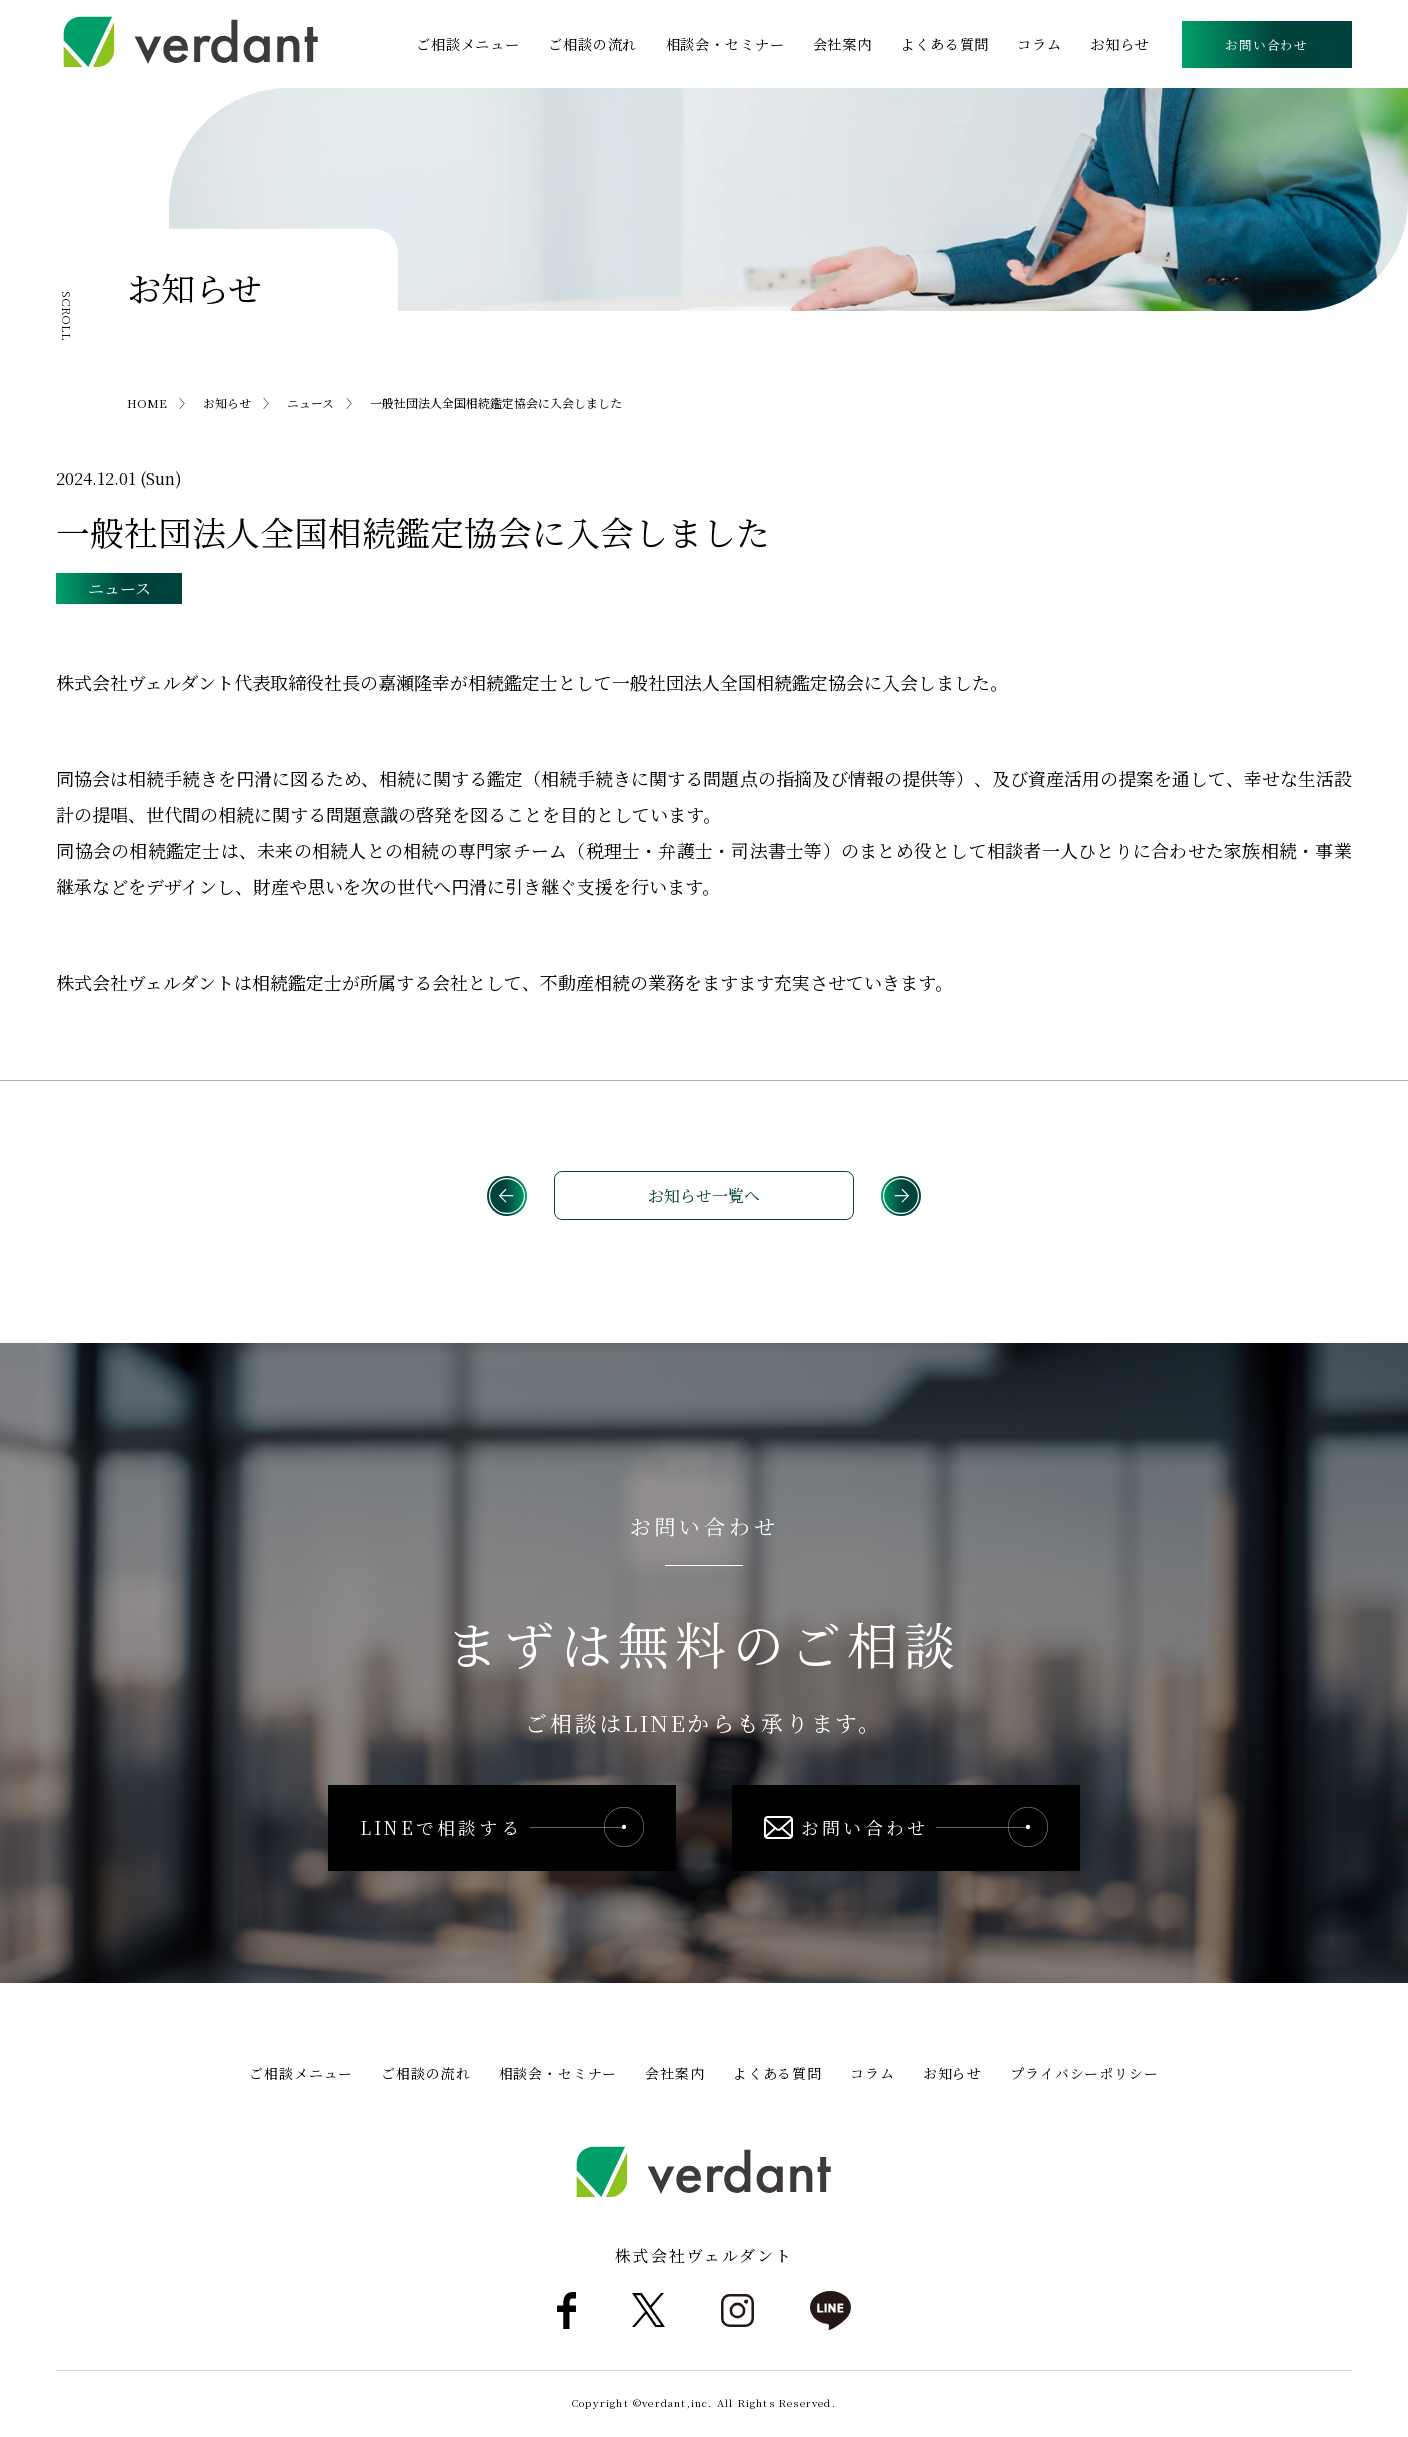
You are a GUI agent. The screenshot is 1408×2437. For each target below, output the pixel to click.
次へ (902, 1197)
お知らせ (1119, 44)
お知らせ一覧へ (704, 1196)
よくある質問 (944, 44)
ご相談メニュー (469, 44)
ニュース (119, 588)
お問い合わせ (1266, 44)
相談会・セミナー (725, 44)
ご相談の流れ (593, 44)
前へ (506, 1197)
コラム (1040, 44)
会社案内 (842, 44)
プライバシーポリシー (1084, 2076)
